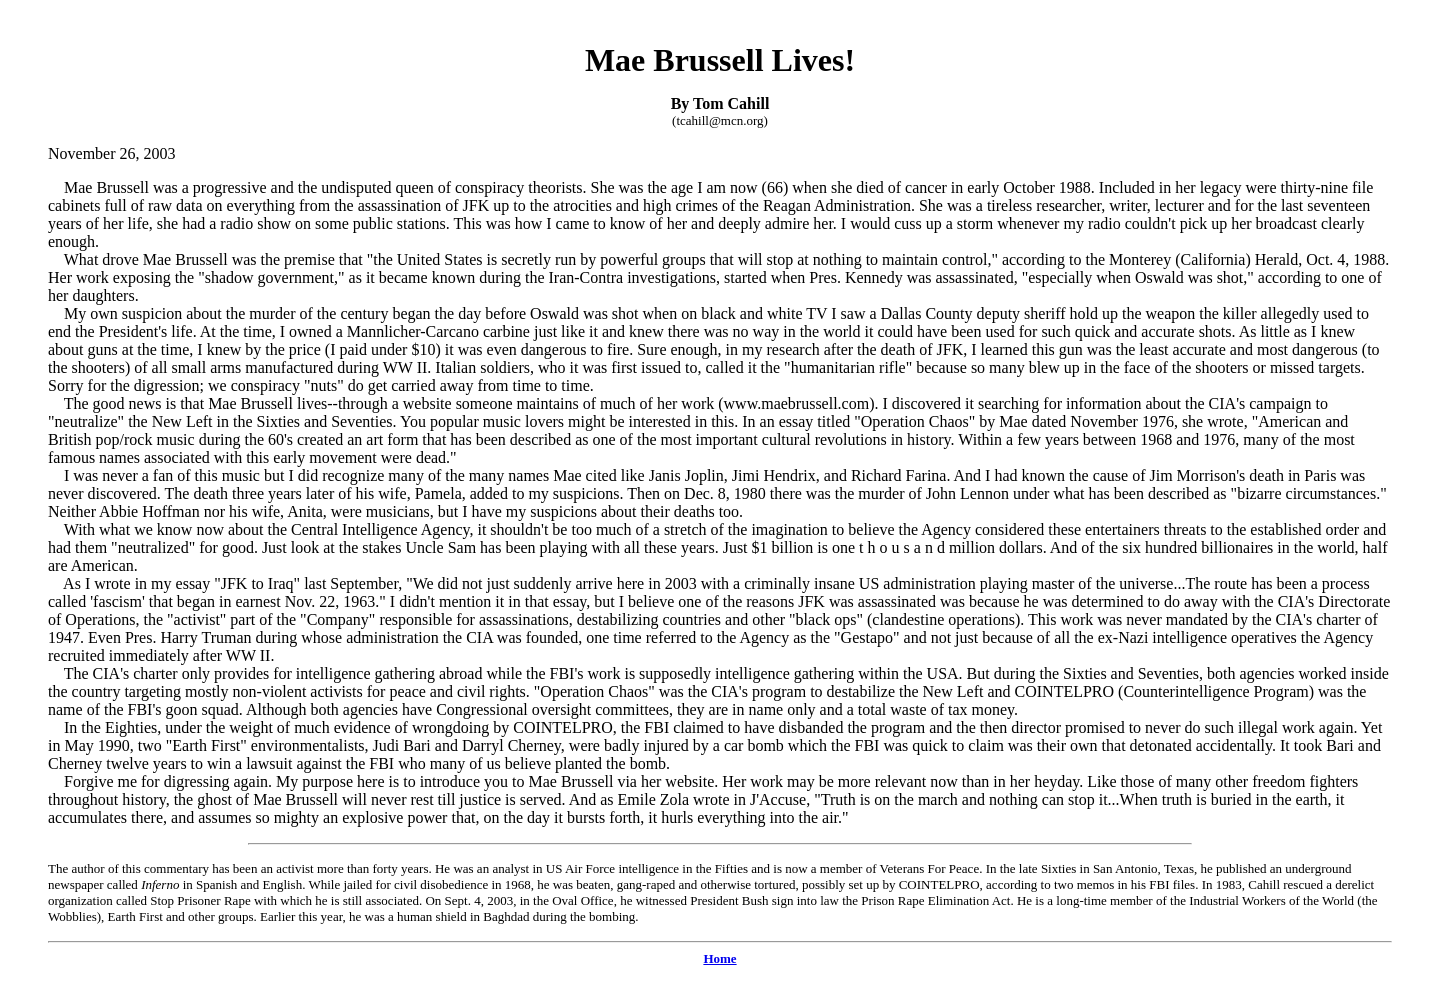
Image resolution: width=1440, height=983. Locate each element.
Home (719, 958)
